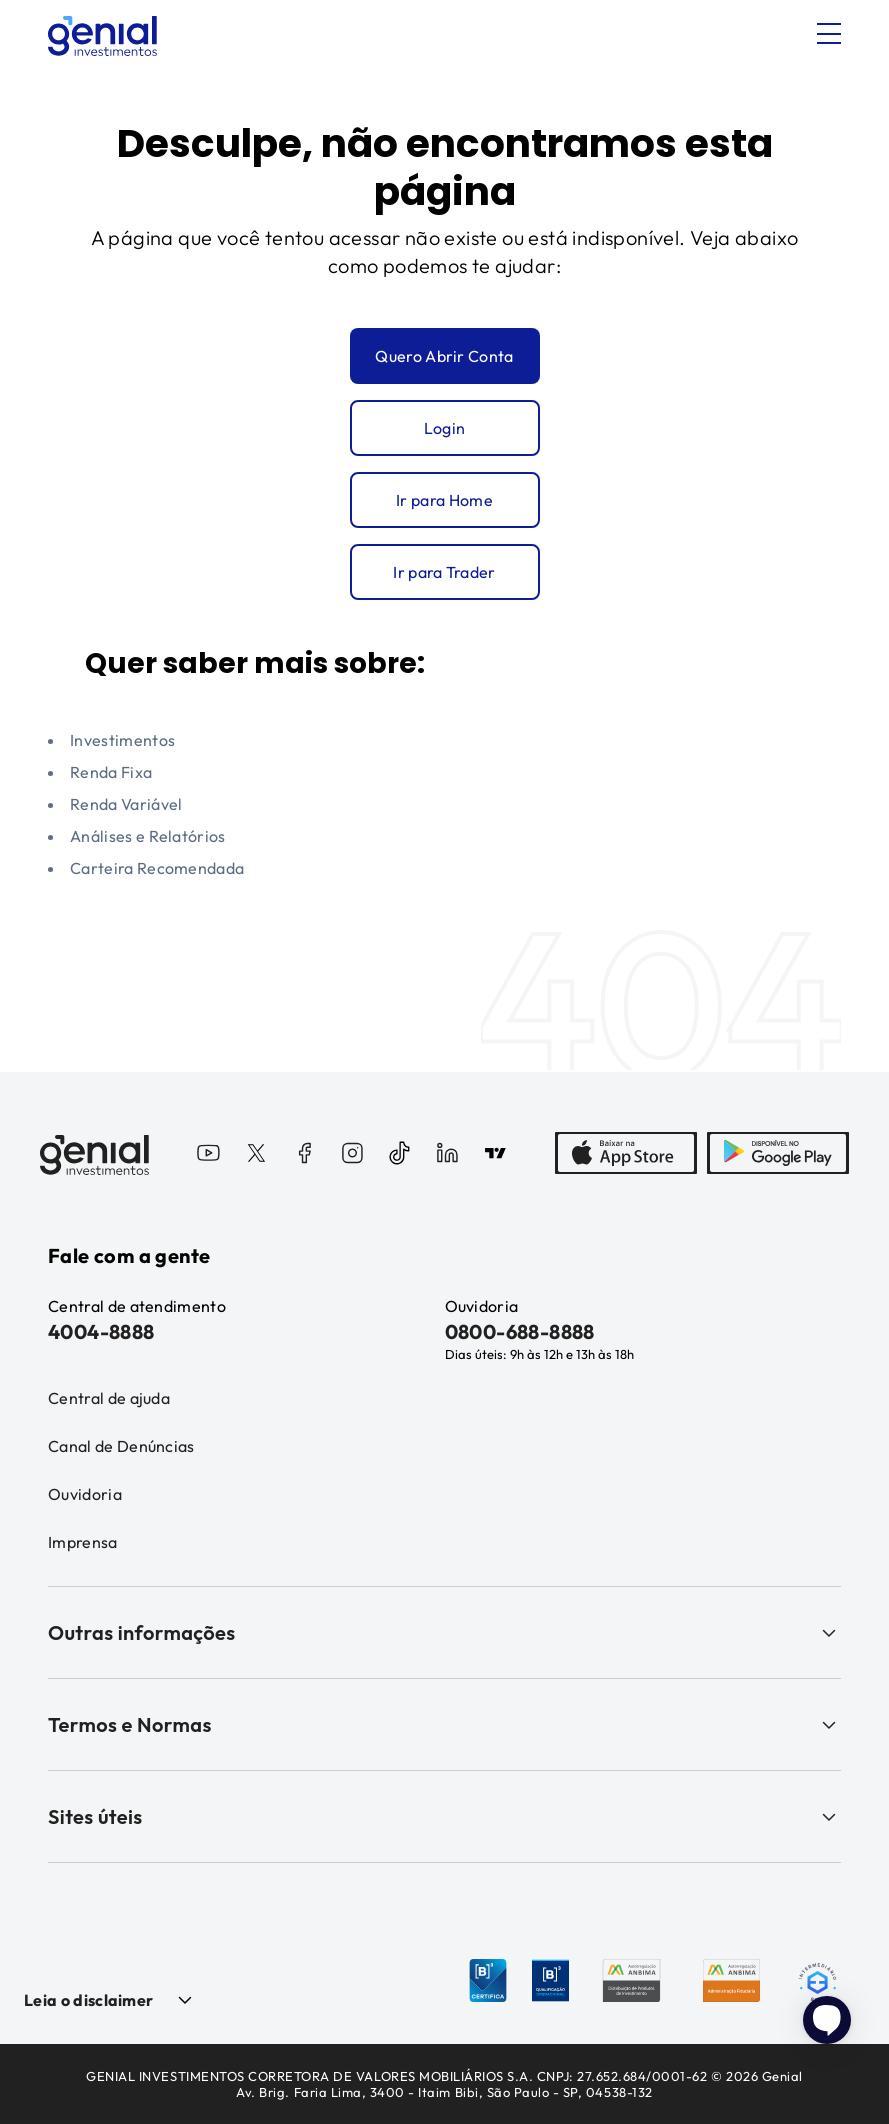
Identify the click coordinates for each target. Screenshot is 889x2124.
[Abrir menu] (829, 34)
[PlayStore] (778, 1155)
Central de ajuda (109, 1398)
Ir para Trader (444, 572)
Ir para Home (444, 500)
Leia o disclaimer (88, 2000)
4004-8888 (101, 1331)
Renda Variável (126, 804)
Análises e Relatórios (148, 836)
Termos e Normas (444, 1724)
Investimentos (122, 740)
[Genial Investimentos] (102, 36)
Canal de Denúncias (121, 1446)
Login (445, 428)
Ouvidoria (85, 1494)
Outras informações (444, 1632)
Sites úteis (444, 1816)
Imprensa (83, 1542)
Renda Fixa (111, 772)
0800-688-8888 (520, 1331)
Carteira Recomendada (157, 868)
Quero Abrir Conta (444, 356)
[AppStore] (626, 1155)
